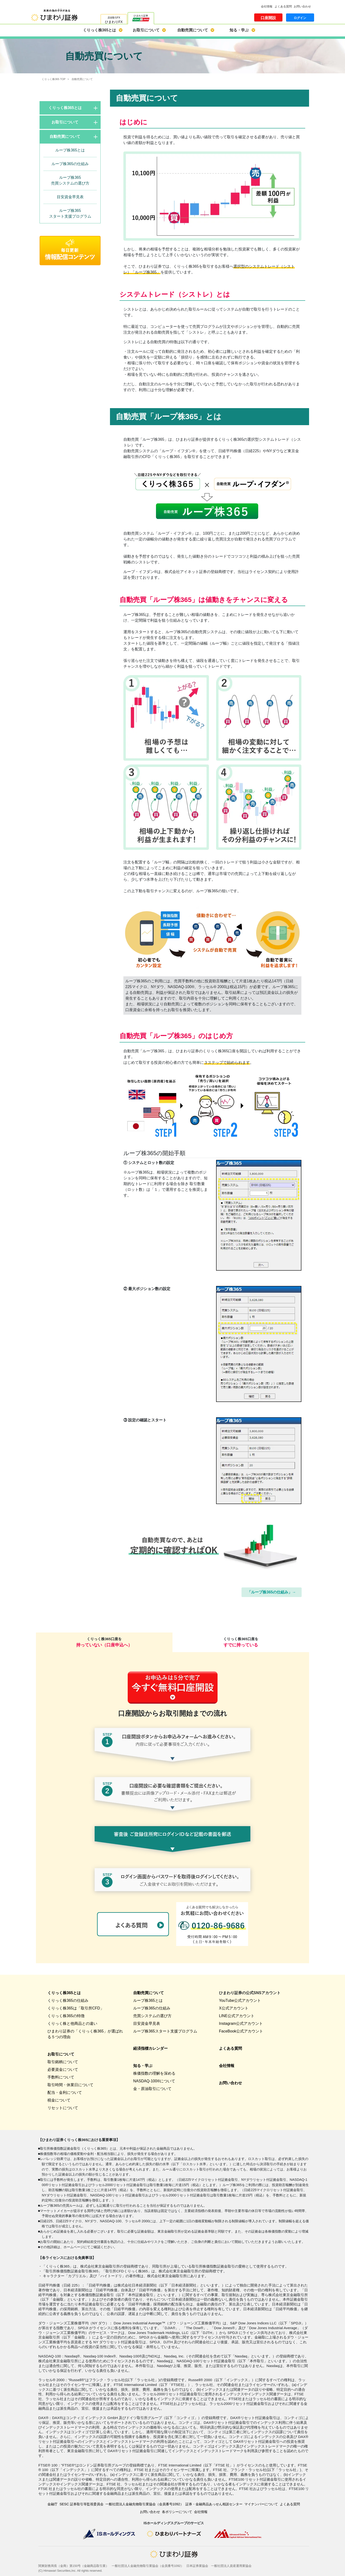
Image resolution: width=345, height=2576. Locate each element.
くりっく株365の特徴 (66, 2016)
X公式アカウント (233, 2008)
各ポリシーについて (177, 2512)
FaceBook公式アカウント (241, 2031)
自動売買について (192, 30)
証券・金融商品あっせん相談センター (213, 2504)
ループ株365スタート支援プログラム (165, 2031)
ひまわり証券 (141, 17)
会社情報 (266, 6)
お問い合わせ (302, 6)
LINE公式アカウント (236, 2016)
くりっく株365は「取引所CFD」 (75, 2008)
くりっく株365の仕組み (67, 2000)
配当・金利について (64, 2092)
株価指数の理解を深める (154, 2073)
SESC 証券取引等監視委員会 (81, 2504)
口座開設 (268, 18)
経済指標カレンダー (150, 2048)
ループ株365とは (70, 150)
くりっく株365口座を (104, 1642)
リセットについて (62, 2108)
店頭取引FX (114, 20)
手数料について (60, 2077)
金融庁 (52, 2504)
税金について (58, 2100)
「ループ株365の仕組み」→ (271, 1592)
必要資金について (62, 2069)
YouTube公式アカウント (240, 2000)
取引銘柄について (62, 2062)
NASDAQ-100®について (154, 2081)
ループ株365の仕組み (70, 164)
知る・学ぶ (239, 30)
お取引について (146, 30)
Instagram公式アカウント (241, 2023)
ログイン (300, 18)
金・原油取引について (152, 2089)
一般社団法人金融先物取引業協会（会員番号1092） (144, 2504)
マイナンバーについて (261, 2504)
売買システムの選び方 (152, 2016)
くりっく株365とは (99, 30)
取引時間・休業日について (70, 2085)
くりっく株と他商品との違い (72, 2023)
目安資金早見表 (70, 197)
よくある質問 (283, 6)
